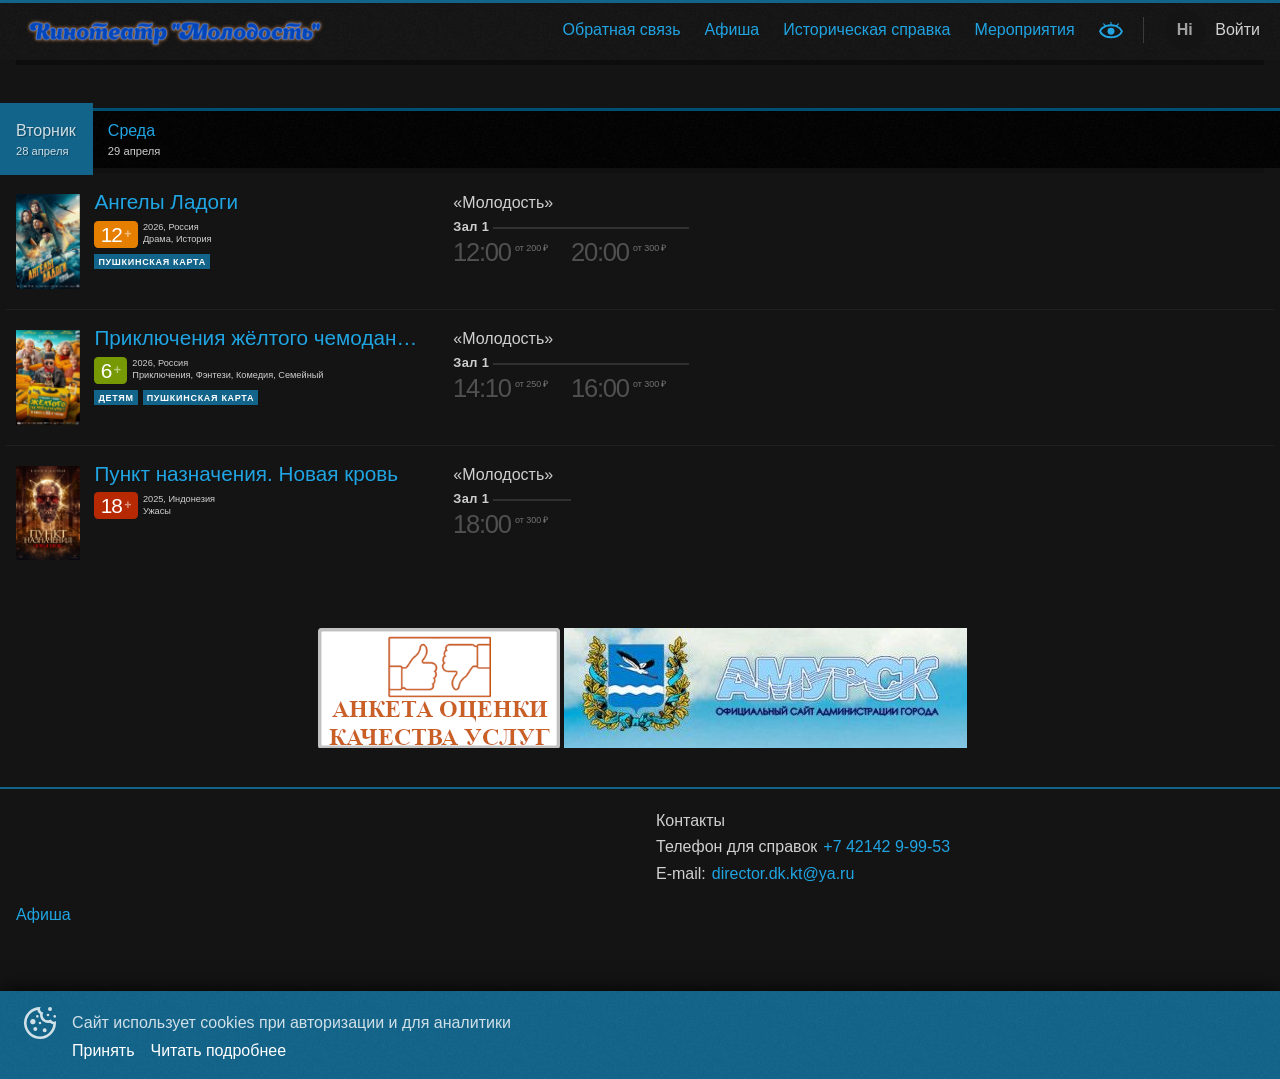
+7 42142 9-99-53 (886, 846)
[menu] (718, 30)
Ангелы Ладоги (166, 201)
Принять (103, 1050)
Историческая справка (866, 29)
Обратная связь (622, 29)
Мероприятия (1024, 29)
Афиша (732, 29)
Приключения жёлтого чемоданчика (257, 337)
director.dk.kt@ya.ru (783, 873)
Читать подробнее (219, 1050)
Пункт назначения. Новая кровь (246, 473)
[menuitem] (622, 30)
